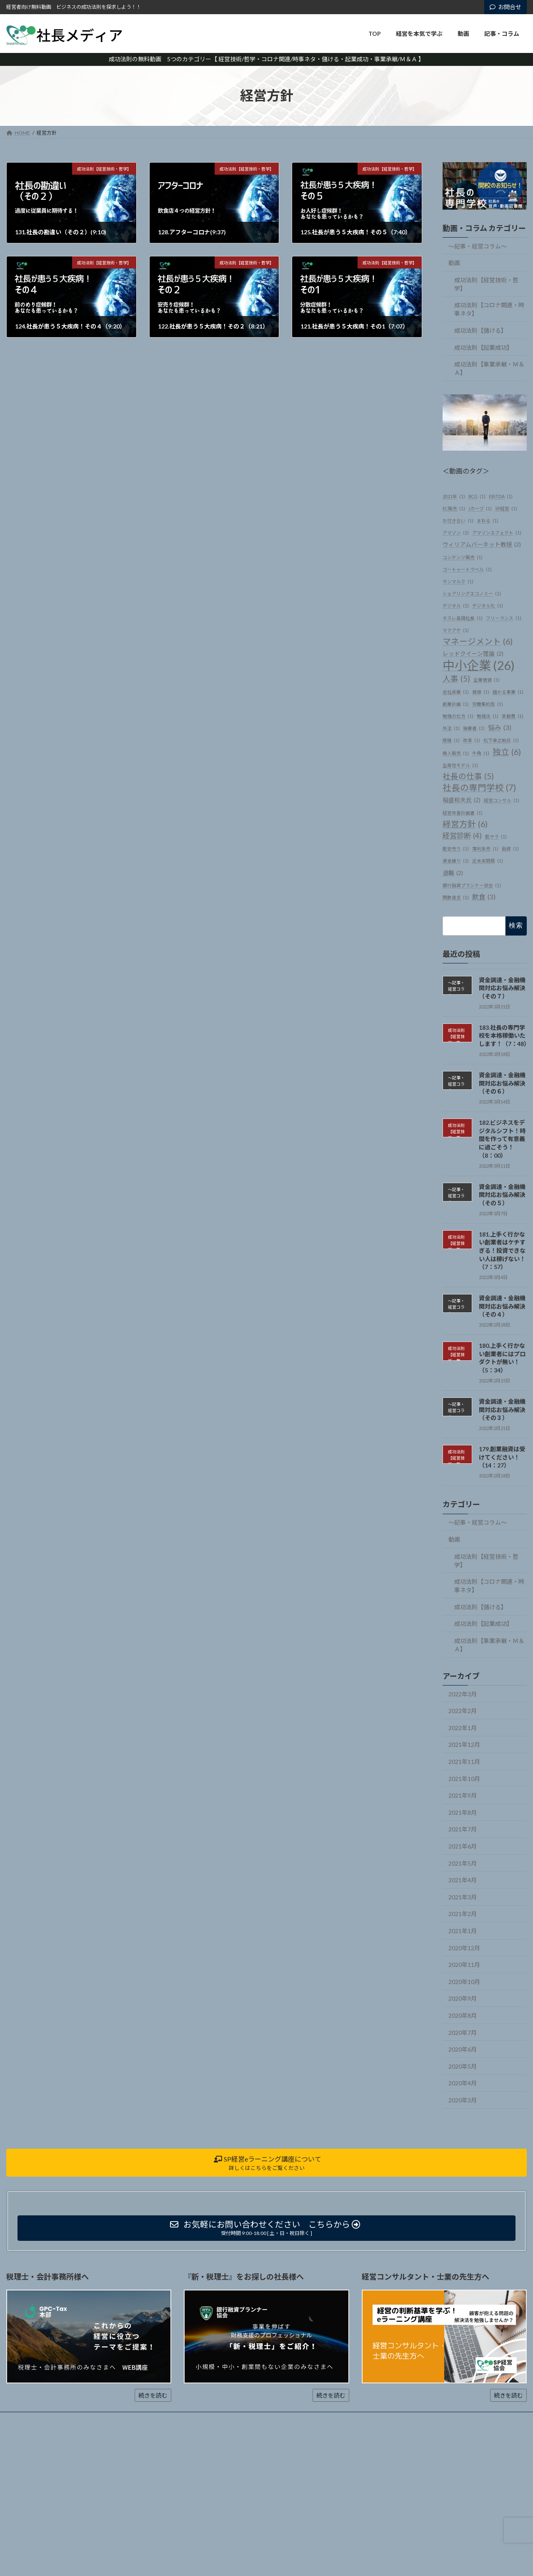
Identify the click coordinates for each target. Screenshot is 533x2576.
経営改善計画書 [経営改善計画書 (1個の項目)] (463, 812)
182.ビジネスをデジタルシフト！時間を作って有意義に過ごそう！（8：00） (502, 1139)
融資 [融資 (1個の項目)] (510, 848)
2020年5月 (462, 2066)
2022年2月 (462, 1710)
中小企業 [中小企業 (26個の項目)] (479, 665)
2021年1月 (462, 1930)
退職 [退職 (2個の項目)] (453, 872)
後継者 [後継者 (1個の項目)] (474, 728)
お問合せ (505, 6)
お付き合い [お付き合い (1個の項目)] (458, 520)
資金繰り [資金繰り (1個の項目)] (456, 860)
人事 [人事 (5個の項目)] (456, 678)
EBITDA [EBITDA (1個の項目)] (501, 496)
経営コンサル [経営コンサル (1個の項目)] (501, 800)
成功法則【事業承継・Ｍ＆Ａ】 (489, 368)
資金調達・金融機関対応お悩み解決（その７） (502, 987)
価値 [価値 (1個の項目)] (480, 691)
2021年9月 (462, 1795)
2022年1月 (462, 1727)
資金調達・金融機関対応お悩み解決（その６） (502, 1083)
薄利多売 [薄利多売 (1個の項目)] (485, 848)
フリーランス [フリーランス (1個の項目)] (503, 617)
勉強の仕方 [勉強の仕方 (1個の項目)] (458, 716)
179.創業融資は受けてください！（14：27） (502, 1457)
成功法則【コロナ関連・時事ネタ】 (489, 309)
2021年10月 (464, 1778)
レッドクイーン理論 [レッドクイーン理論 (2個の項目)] (473, 654)
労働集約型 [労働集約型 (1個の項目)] (487, 704)
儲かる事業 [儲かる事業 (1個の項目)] (508, 691)
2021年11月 (464, 1761)
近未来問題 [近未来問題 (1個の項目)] (487, 860)
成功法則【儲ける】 (480, 330)
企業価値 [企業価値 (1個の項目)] (486, 679)
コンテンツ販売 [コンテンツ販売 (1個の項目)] (463, 556)
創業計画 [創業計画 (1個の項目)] (456, 704)
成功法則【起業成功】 (483, 347)
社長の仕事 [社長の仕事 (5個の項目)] (468, 776)
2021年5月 (462, 1862)
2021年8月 (462, 1812)
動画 (454, 262)
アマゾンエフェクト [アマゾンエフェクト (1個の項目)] (496, 532)
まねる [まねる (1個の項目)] (487, 520)
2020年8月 (462, 2015)
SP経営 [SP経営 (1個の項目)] (506, 508)
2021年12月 (464, 1744)
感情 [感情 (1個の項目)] (451, 740)
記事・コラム (143, 2419)
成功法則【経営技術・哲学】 (486, 284)
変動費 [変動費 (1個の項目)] (512, 716)
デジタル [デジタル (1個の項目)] (456, 605)
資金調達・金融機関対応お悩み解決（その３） (502, 1409)
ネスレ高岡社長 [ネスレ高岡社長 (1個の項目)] (463, 617)
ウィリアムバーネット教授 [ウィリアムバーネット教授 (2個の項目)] (482, 544)
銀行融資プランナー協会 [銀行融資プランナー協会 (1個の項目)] (472, 885)
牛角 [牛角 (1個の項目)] (480, 752)
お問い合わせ (189, 2419)
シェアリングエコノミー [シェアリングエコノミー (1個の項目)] (472, 593)
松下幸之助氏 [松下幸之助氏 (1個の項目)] (501, 740)
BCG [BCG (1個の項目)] (476, 496)
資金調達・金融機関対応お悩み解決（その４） (502, 1306)
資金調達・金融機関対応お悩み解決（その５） (502, 1194)
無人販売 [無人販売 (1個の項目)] (456, 752)
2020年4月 (462, 2083)
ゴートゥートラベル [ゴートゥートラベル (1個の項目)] (467, 569)
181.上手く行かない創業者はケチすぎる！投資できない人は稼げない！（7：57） (502, 1250)
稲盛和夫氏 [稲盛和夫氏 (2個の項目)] (461, 800)
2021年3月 (462, 1897)
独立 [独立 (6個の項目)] (507, 751)
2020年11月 (464, 1964)
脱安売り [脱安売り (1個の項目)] (456, 848)
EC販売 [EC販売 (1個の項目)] (454, 508)
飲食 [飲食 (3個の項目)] (483, 897)
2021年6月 (462, 1846)
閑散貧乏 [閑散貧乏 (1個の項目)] (456, 897)
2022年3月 (462, 1693)
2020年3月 (462, 2100)
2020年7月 (462, 2032)
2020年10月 (464, 1981)
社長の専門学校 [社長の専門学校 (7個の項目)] (479, 787)
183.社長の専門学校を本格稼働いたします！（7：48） (504, 1035)
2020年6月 (462, 2049)
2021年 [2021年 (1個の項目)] (454, 496)
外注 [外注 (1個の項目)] (451, 728)
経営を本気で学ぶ (65, 2419)
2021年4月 (462, 1880)
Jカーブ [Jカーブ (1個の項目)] (480, 508)
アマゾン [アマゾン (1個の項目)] (456, 532)
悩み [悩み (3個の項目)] (499, 727)
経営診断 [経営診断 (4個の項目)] (462, 835)
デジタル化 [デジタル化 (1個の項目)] (487, 605)
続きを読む (153, 2395)
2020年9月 (462, 1998)
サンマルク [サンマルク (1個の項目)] (458, 581)
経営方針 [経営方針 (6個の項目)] (465, 824)
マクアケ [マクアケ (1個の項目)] (456, 630)
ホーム (21, 2419)
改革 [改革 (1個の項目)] (471, 740)
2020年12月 (464, 1947)
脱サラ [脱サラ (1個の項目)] (496, 836)
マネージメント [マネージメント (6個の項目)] (478, 641)
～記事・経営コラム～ (477, 245)
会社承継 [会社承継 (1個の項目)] (456, 691)
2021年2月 (462, 1913)
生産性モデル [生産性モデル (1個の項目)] (460, 765)
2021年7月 (462, 1829)
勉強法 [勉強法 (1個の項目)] (487, 716)
